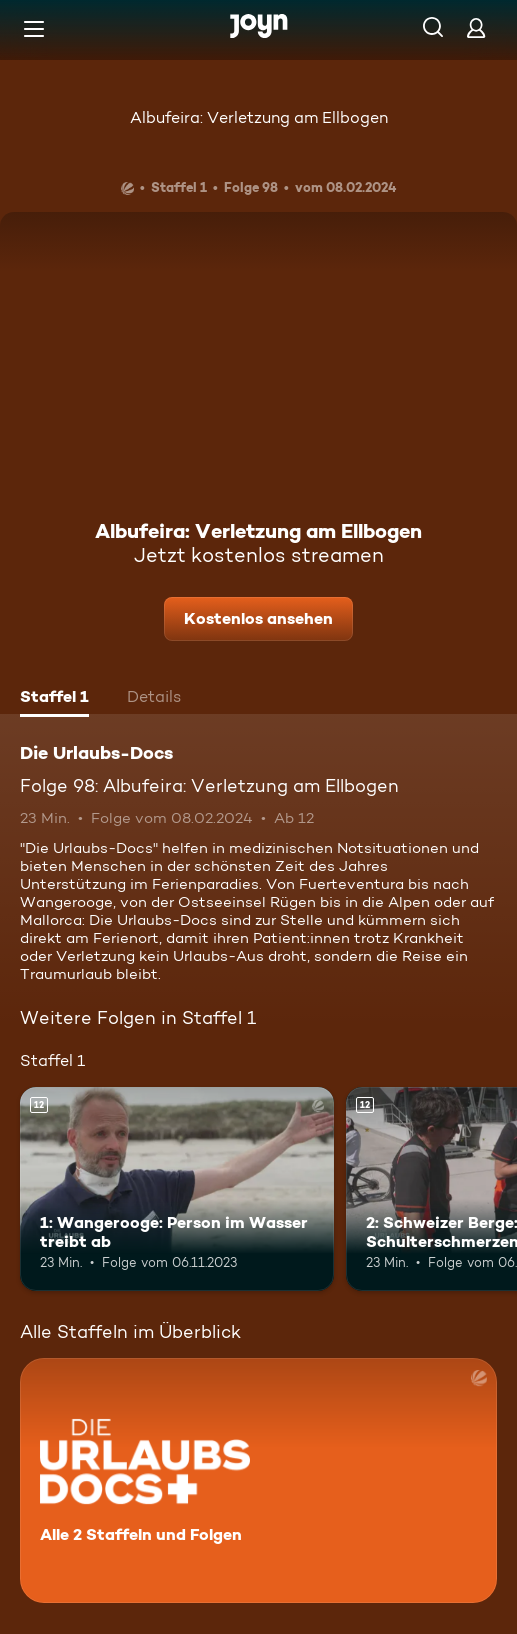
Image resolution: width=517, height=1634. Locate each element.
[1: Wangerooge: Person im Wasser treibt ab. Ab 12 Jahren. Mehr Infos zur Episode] (177, 1189)
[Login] (476, 27)
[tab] (54, 699)
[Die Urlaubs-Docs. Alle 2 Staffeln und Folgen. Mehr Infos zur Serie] (258, 1480)
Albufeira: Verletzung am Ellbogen (259, 117)
